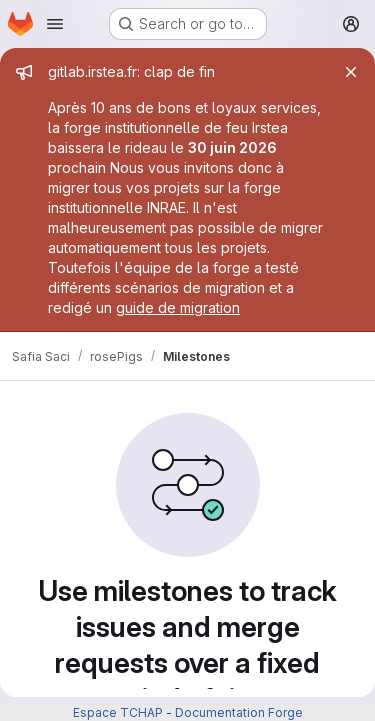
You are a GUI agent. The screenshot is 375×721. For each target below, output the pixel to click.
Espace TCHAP (118, 712)
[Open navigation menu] (55, 24)
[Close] (351, 72)
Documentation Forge (239, 712)
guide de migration (178, 307)
